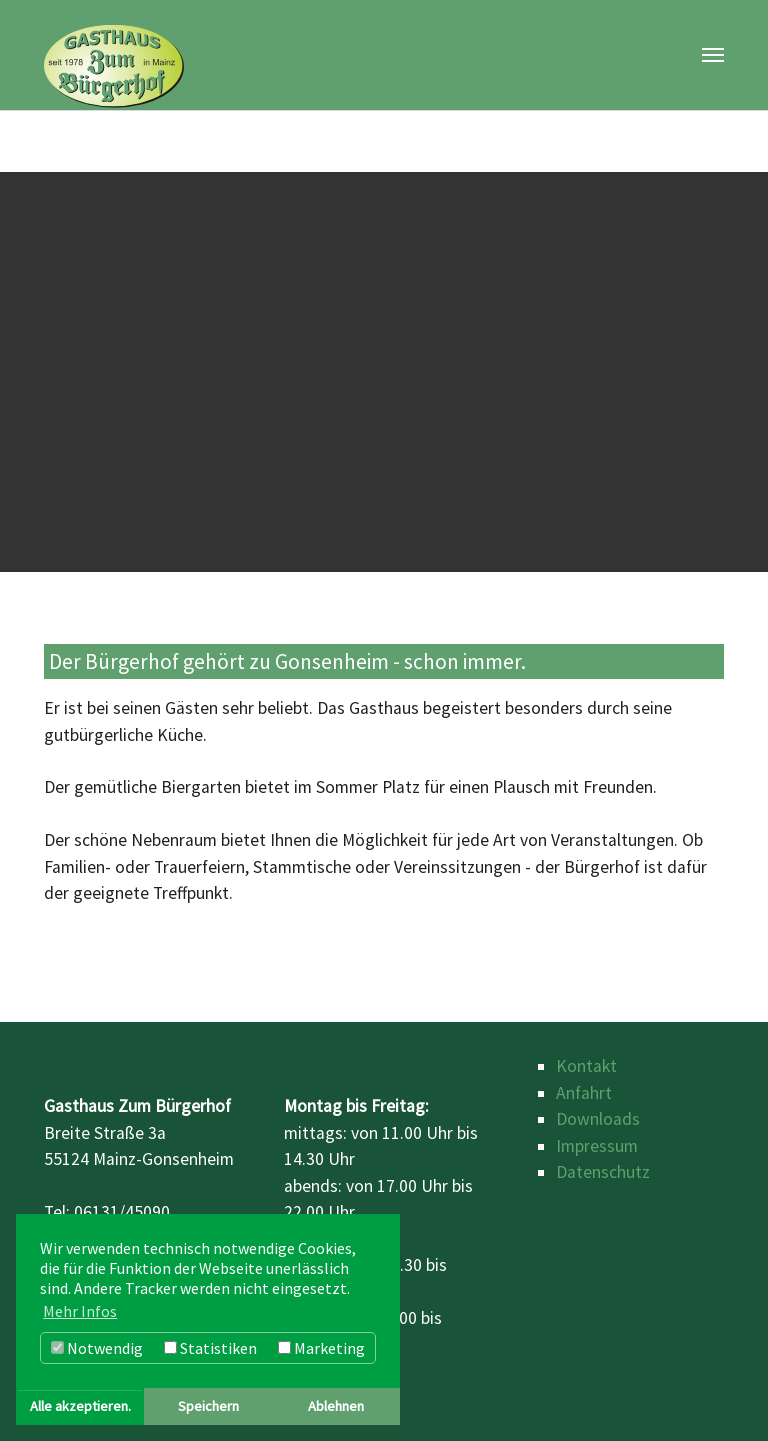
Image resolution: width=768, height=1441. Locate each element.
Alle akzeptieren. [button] (80, 1406)
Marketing (321, 1348)
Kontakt (586, 1066)
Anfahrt (584, 1093)
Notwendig (97, 1348)
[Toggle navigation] (713, 55)
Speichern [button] (208, 1406)
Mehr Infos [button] (80, 1311)
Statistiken (210, 1348)
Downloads (598, 1119)
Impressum (597, 1146)
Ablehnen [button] (336, 1406)
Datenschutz (603, 1172)
